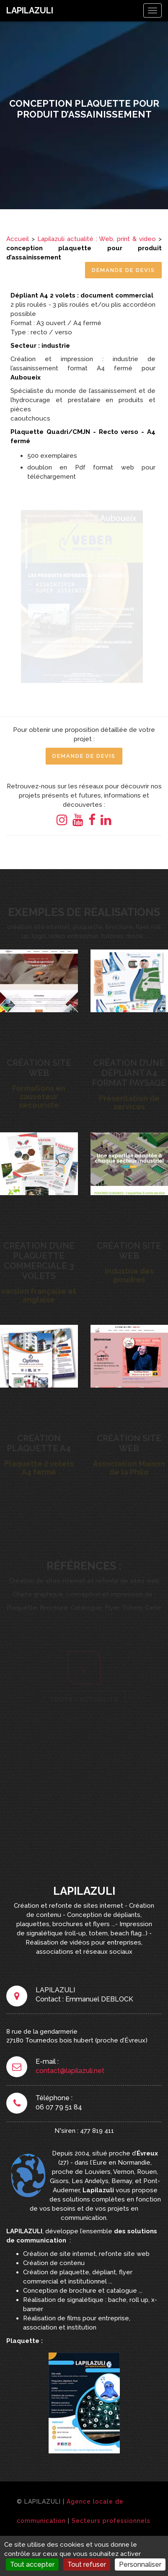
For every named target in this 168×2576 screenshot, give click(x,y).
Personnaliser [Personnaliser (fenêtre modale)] (140, 2564)
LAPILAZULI (29, 10)
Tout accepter (32, 2564)
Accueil (17, 239)
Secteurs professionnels (111, 2520)
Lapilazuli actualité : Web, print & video (96, 239)
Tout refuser (86, 2564)
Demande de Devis (123, 270)
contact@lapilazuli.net (70, 2071)
